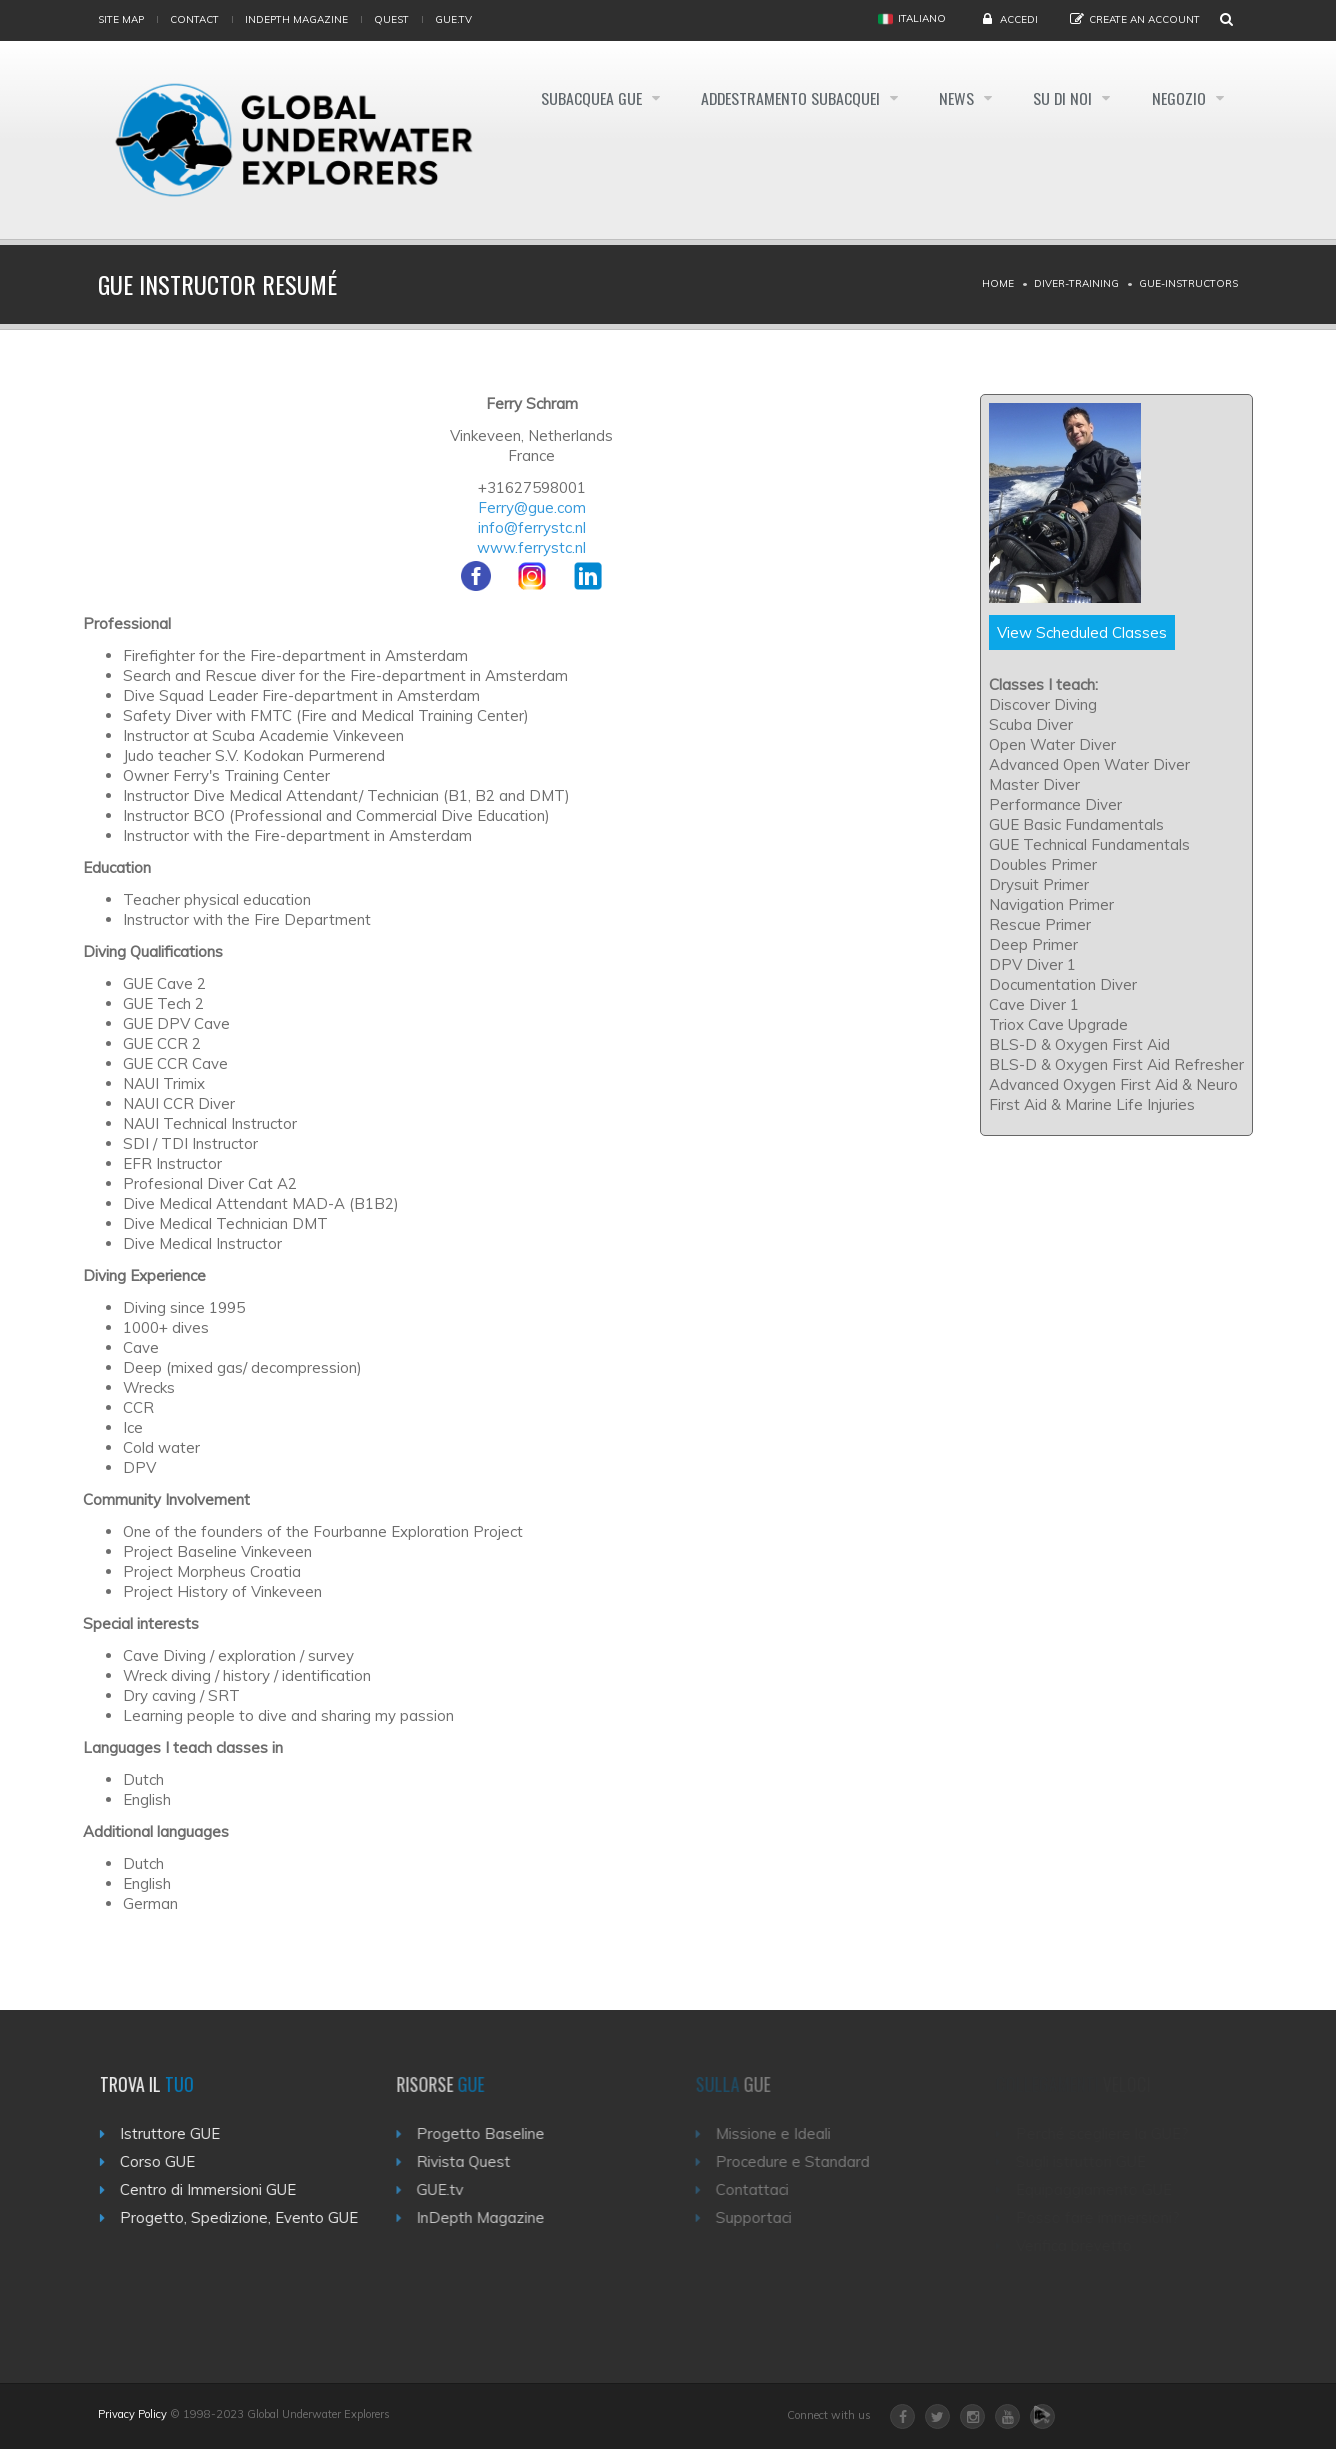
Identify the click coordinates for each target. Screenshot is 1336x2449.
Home (998, 283)
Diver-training (1076, 283)
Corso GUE (164, 2161)
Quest (391, 19)
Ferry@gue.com (532, 507)
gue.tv (453, 19)
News (953, 98)
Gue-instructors (1188, 283)
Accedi (1019, 19)
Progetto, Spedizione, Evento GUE (246, 2217)
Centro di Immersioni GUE (215, 2189)
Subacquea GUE (582, 98)
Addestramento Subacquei (784, 98)
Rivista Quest (475, 2161)
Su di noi (1062, 98)
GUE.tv (451, 2189)
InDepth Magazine (296, 19)
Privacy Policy (132, 2414)
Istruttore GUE (177, 2133)
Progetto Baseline (492, 2133)
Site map (121, 19)
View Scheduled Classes (1082, 632)
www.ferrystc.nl (531, 547)
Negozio (1180, 98)
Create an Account (1144, 19)
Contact (194, 19)
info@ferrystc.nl (532, 527)
